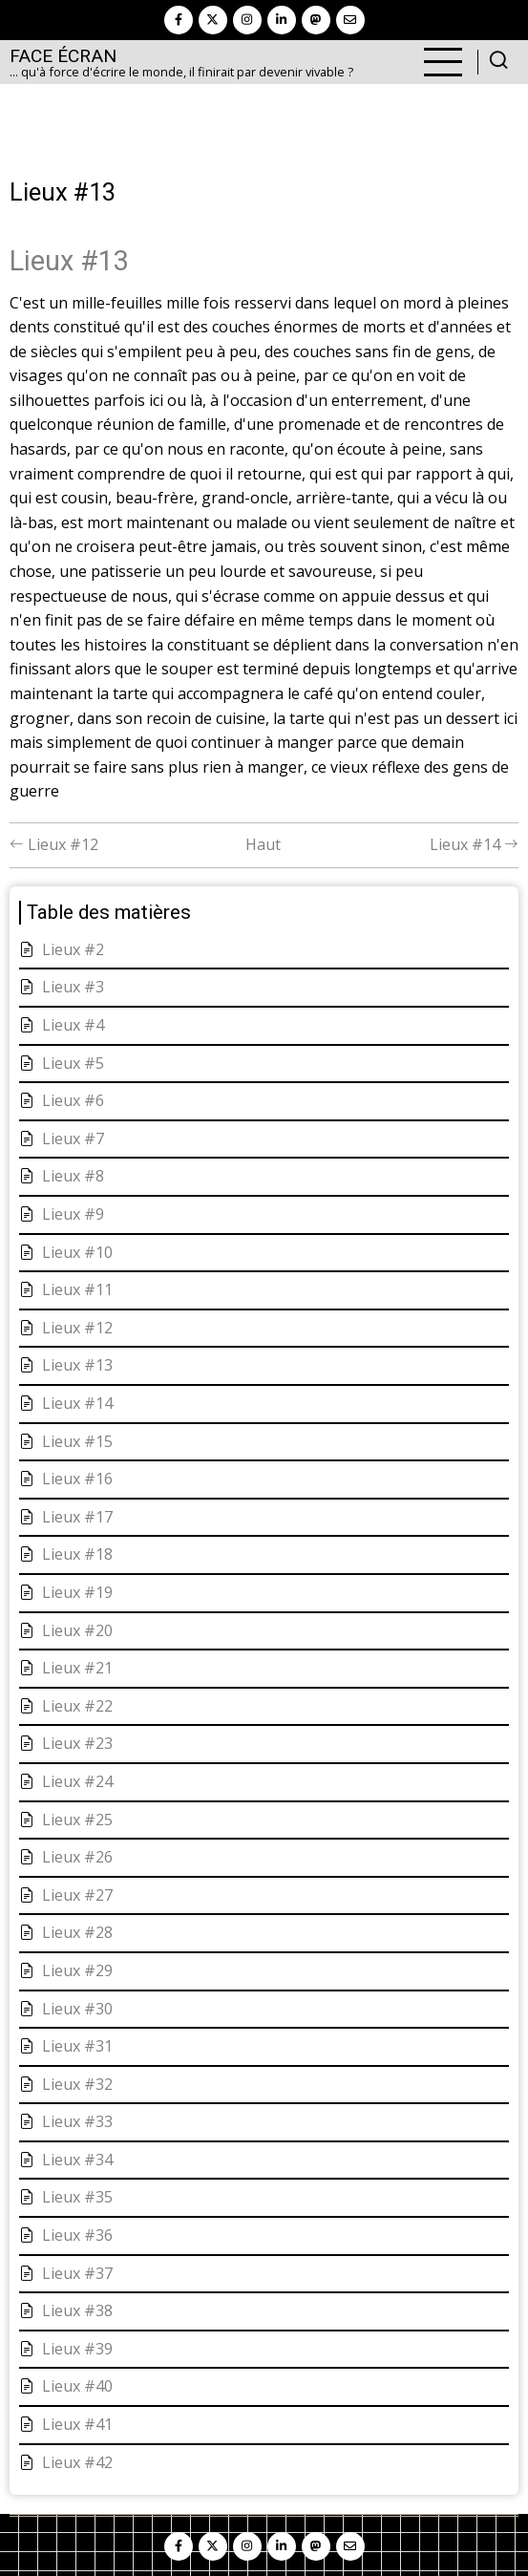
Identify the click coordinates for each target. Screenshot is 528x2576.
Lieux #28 (77, 1932)
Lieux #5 (73, 1063)
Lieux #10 (77, 1252)
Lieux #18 (77, 1554)
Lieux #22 (77, 1705)
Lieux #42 (77, 2462)
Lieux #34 (77, 2159)
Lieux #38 (77, 2310)
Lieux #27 (77, 1894)
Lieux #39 (77, 2348)
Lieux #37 (77, 2273)
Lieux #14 (474, 844)
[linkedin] (281, 20)
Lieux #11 (77, 1289)
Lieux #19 (77, 1592)
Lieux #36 (77, 2235)
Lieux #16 (77, 1478)
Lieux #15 (77, 1441)
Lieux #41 (77, 2424)
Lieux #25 (77, 1819)
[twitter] (213, 20)
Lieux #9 (73, 1213)
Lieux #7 (73, 1138)
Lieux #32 (77, 2084)
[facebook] (178, 20)
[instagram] (247, 20)
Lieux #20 (77, 1630)
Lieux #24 (77, 1781)
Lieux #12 (54, 844)
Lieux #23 (77, 1743)
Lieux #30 (77, 2008)
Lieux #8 (73, 1175)
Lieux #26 (77, 1856)
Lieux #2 (73, 949)
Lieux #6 (73, 1100)
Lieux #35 (77, 2196)
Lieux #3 (73, 986)
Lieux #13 (77, 1364)
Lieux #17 (77, 1516)
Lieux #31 (77, 2045)
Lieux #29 (77, 1970)
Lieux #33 (77, 2121)
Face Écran (63, 56)
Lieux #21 (77, 1667)
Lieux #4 (73, 1024)
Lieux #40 (77, 2385)
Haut (263, 844)
